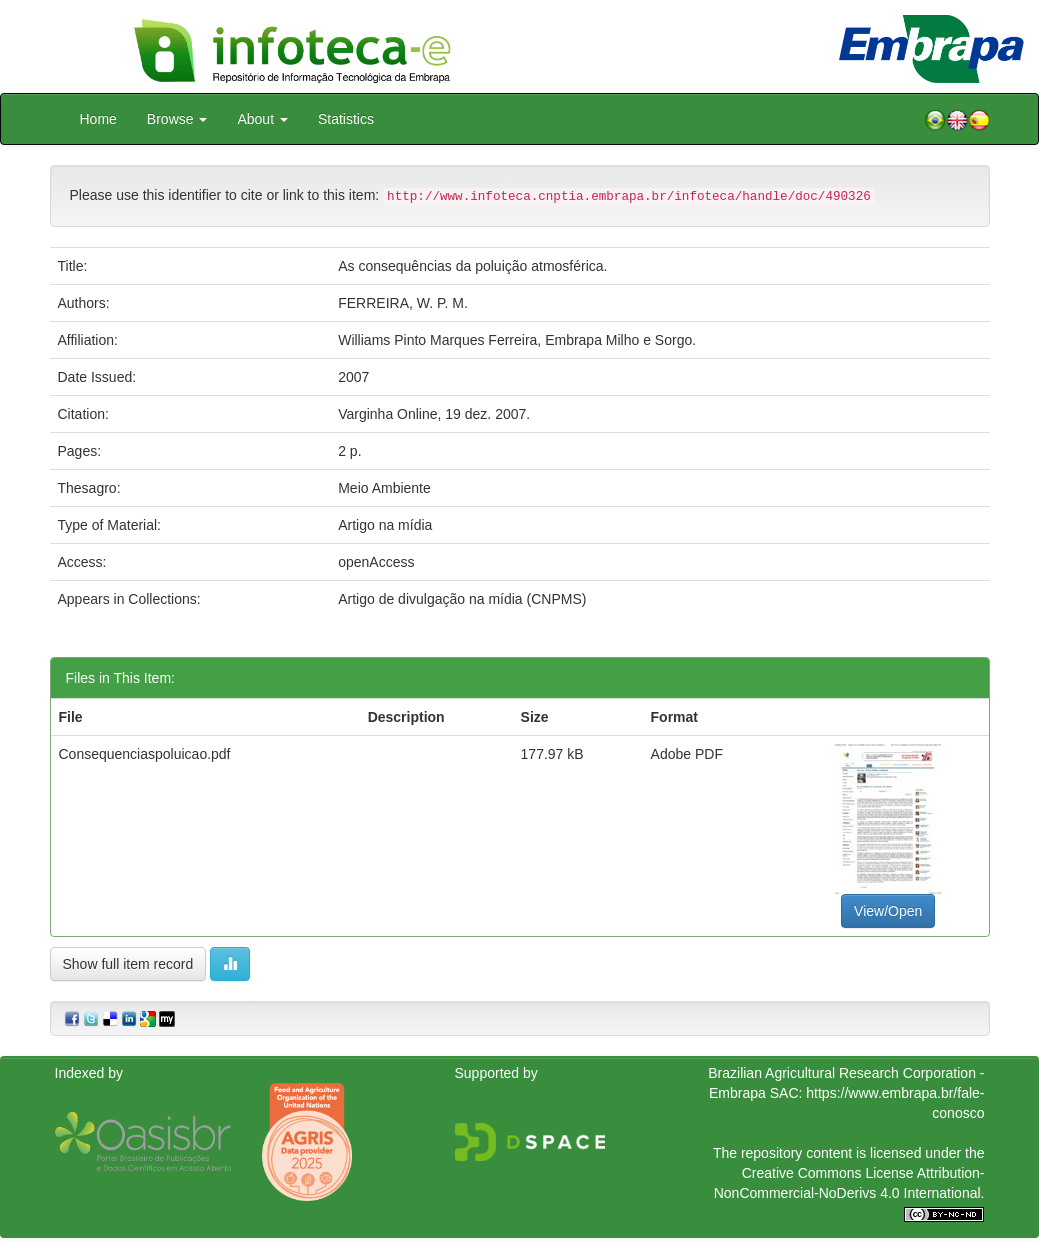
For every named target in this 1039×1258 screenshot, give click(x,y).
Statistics (346, 119)
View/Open (888, 911)
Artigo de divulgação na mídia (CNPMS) (462, 599)
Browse (177, 119)
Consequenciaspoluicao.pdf (145, 754)
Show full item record (128, 964)
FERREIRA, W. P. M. (403, 303)
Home (98, 119)
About (262, 119)
